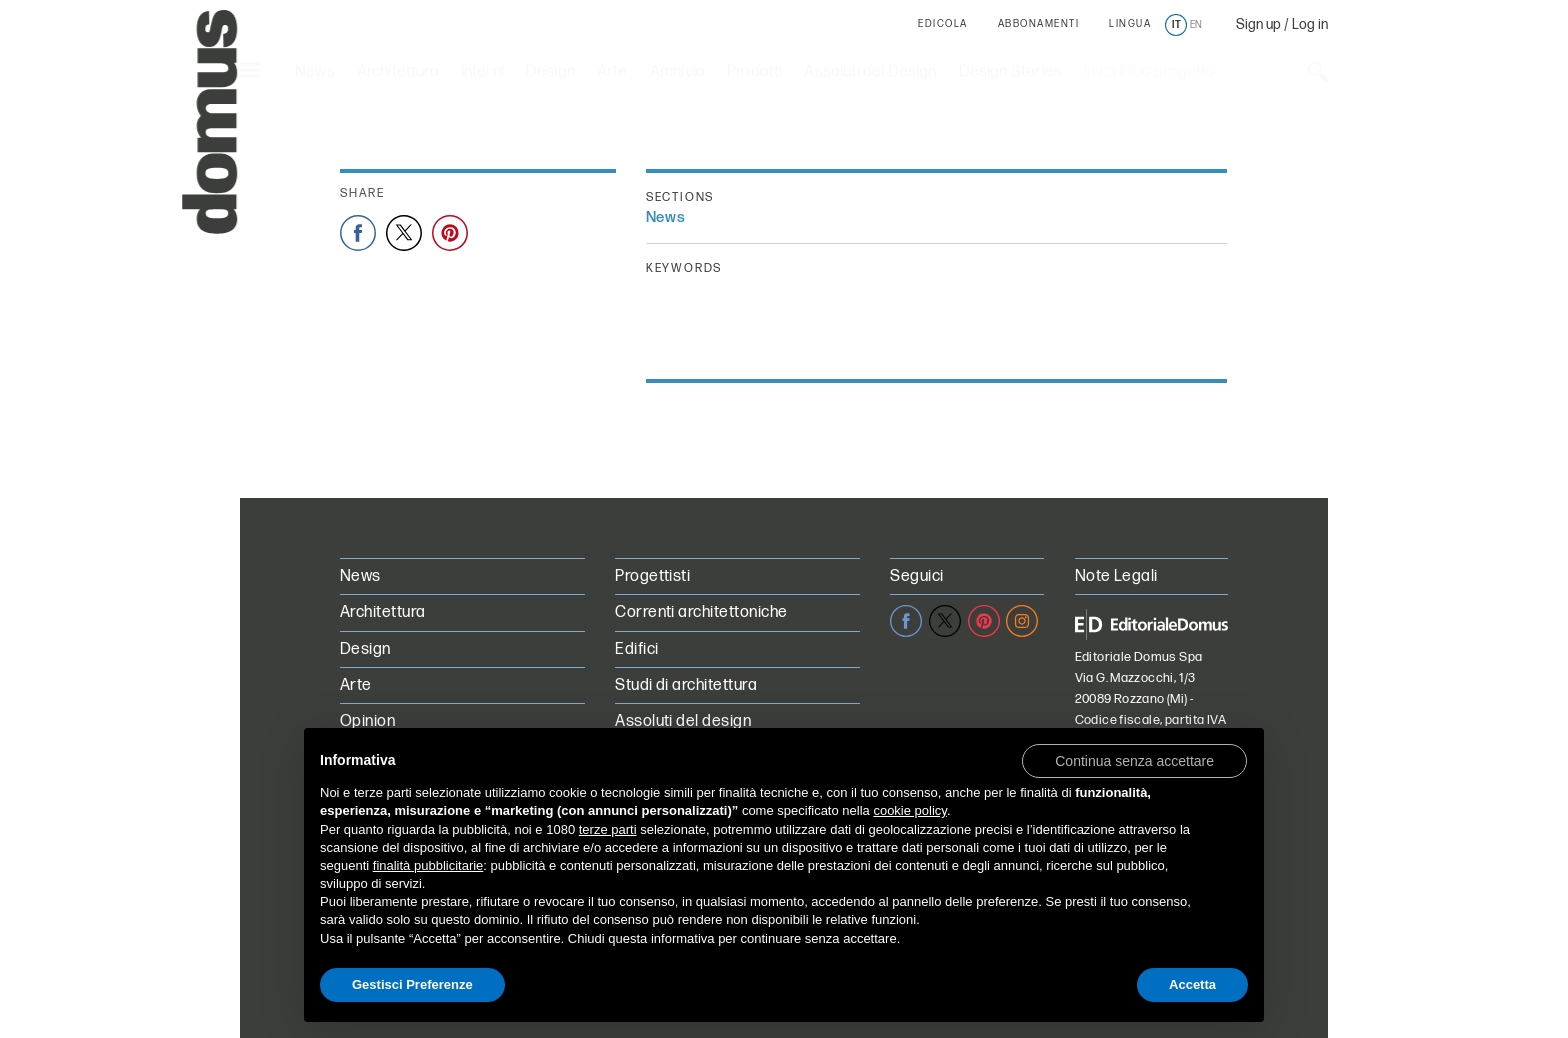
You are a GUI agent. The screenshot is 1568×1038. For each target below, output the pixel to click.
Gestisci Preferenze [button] (412, 984)
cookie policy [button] (909, 810)
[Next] (1067, 486)
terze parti (608, 829)
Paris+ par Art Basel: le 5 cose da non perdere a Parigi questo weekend (614, 156)
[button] (1134, 760)
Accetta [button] (1192, 984)
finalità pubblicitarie (428, 865)
